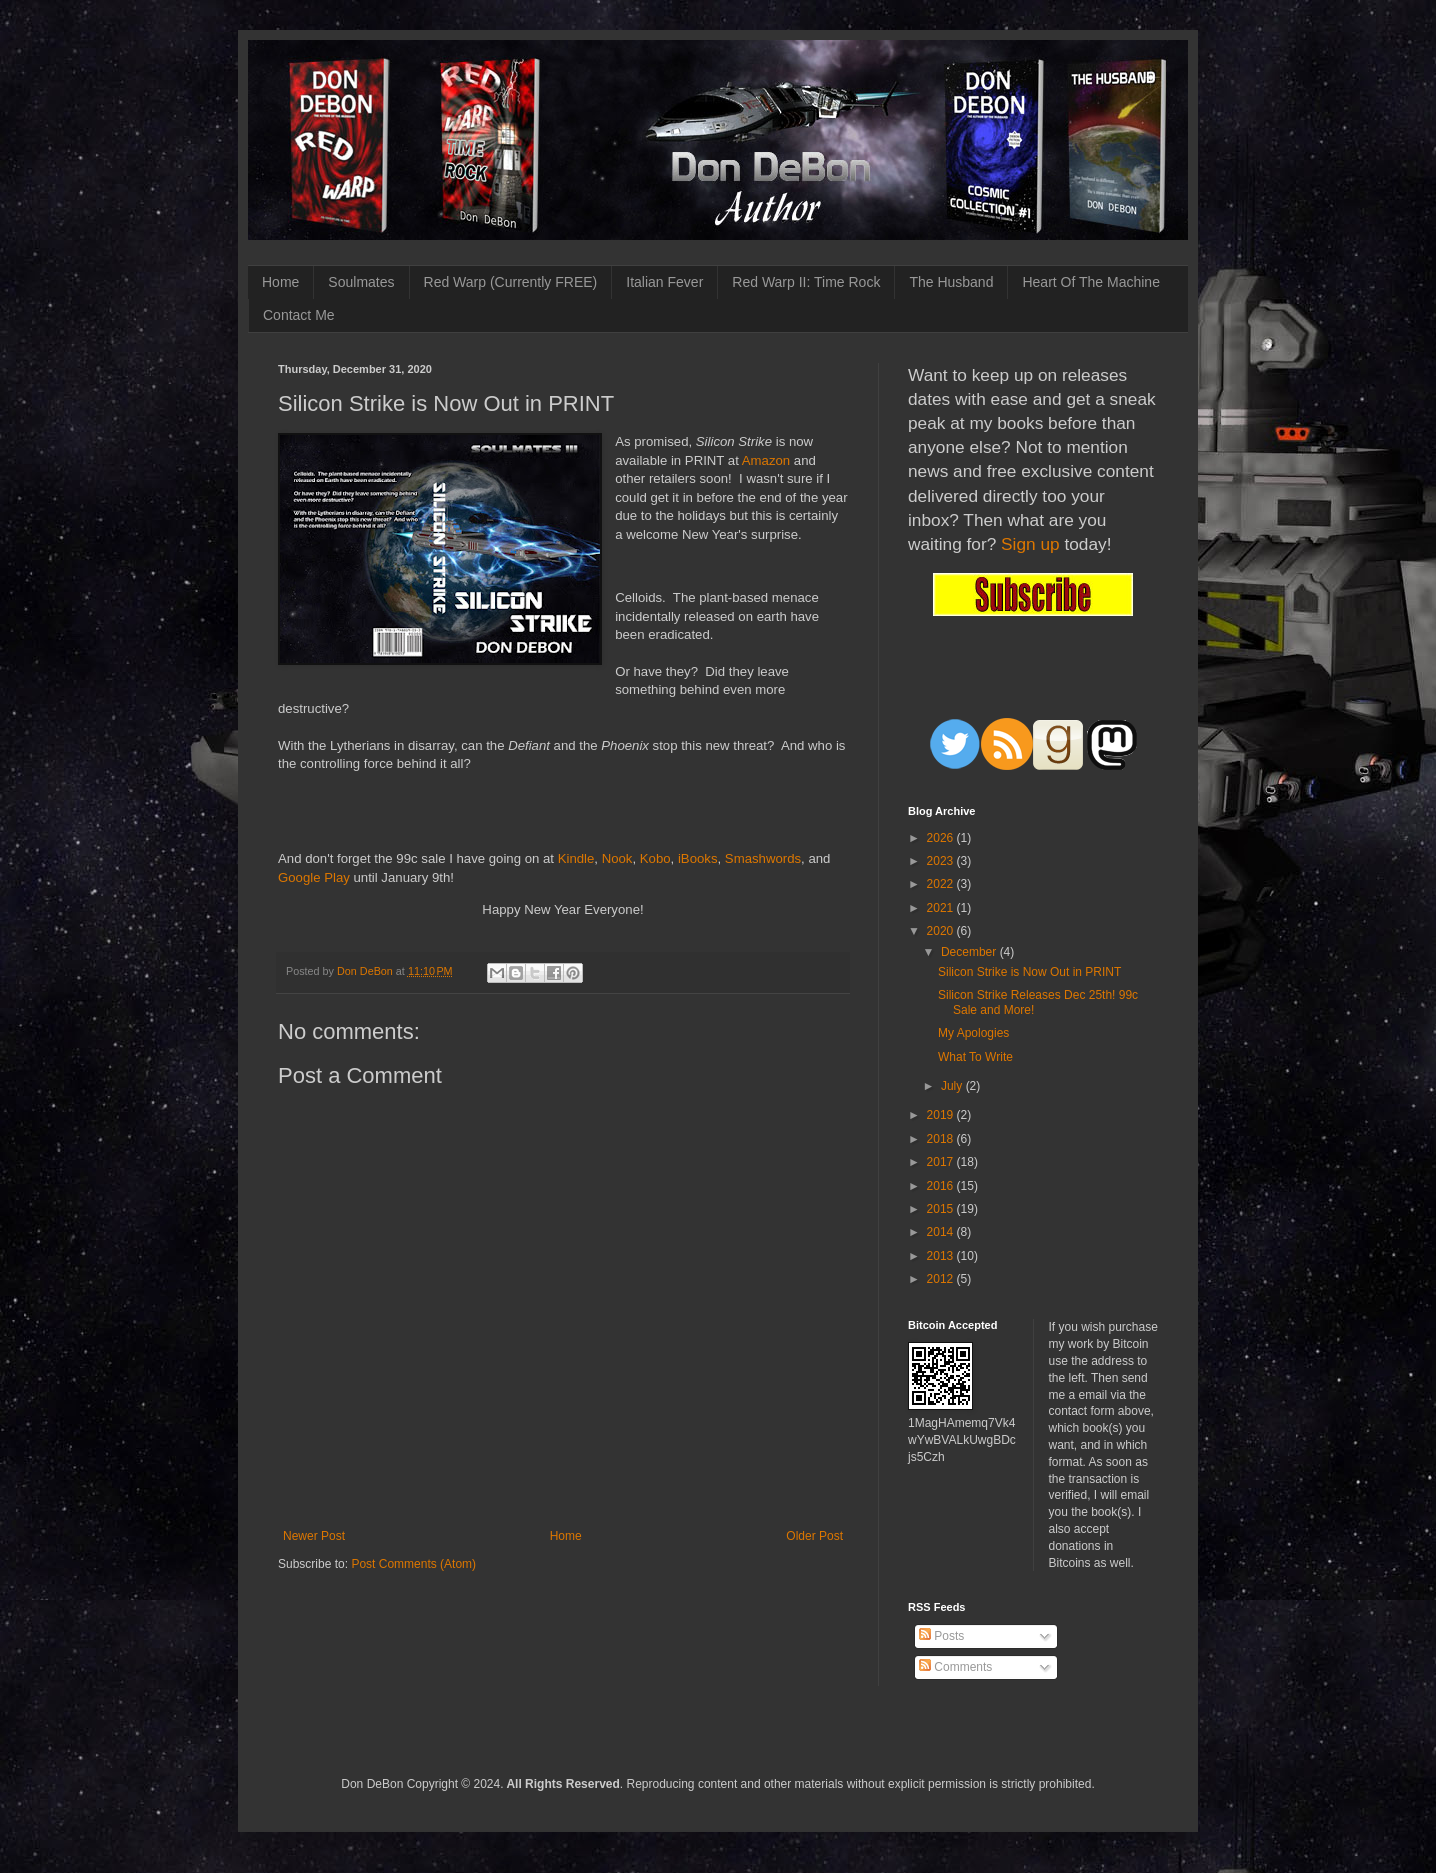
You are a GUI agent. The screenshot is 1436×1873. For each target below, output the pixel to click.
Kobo (655, 858)
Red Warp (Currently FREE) (511, 282)
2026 (942, 838)
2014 (942, 1232)
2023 (942, 861)
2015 (942, 1209)
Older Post (814, 1536)
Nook (617, 858)
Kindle (576, 858)
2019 (942, 1115)
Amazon (766, 460)
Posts (941, 1636)
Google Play (314, 877)
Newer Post (314, 1536)
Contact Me (299, 315)
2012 (942, 1279)
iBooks (698, 858)
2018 (942, 1139)
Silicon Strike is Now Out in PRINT (1029, 972)
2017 (942, 1162)
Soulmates (361, 282)
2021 (942, 908)
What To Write (975, 1057)
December (970, 952)
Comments (955, 1667)
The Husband (951, 282)
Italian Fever (664, 282)
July (953, 1086)
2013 (942, 1256)
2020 (942, 931)
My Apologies (973, 1033)
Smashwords (763, 858)
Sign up (1030, 544)
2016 (942, 1186)
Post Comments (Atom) (413, 1564)
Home (280, 282)
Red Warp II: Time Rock (806, 282)
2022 (942, 884)
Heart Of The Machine (1090, 282)
